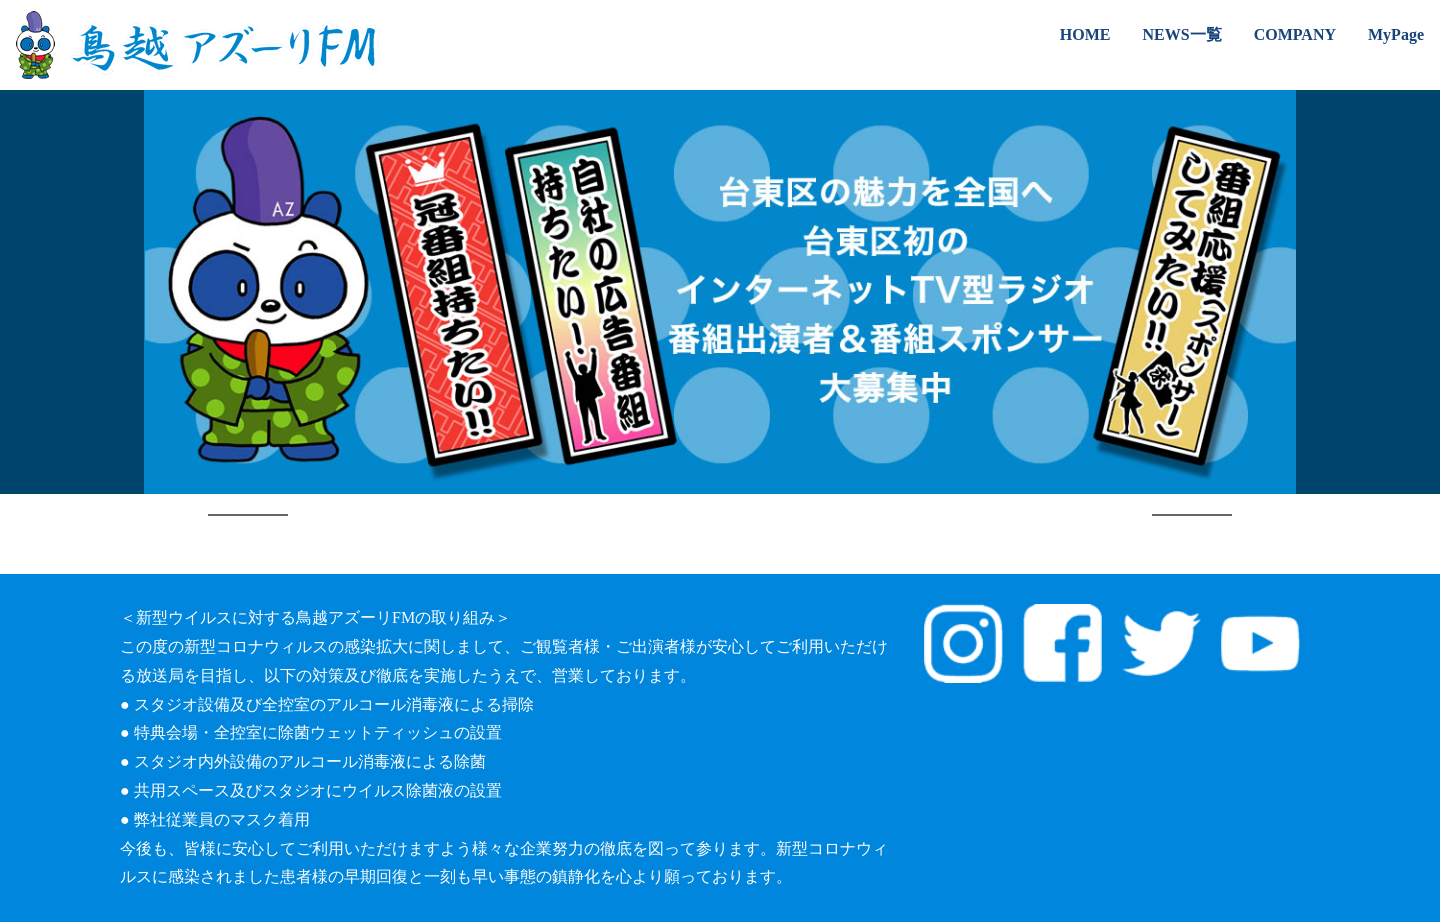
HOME (1085, 34)
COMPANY (1295, 34)
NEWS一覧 (1182, 34)
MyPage (1396, 34)
